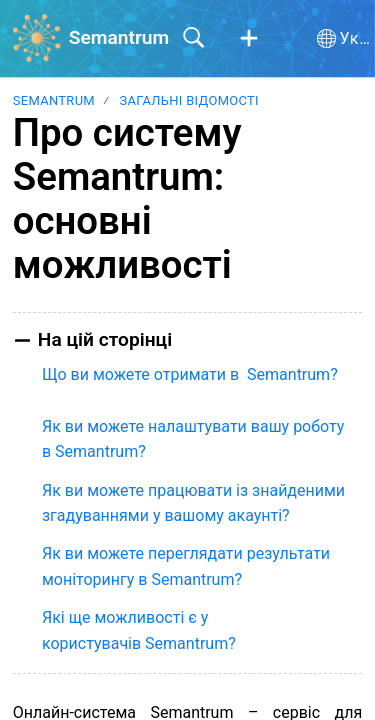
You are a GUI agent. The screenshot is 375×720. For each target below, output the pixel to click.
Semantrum (54, 100)
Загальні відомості (189, 100)
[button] (249, 39)
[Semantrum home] (37, 38)
